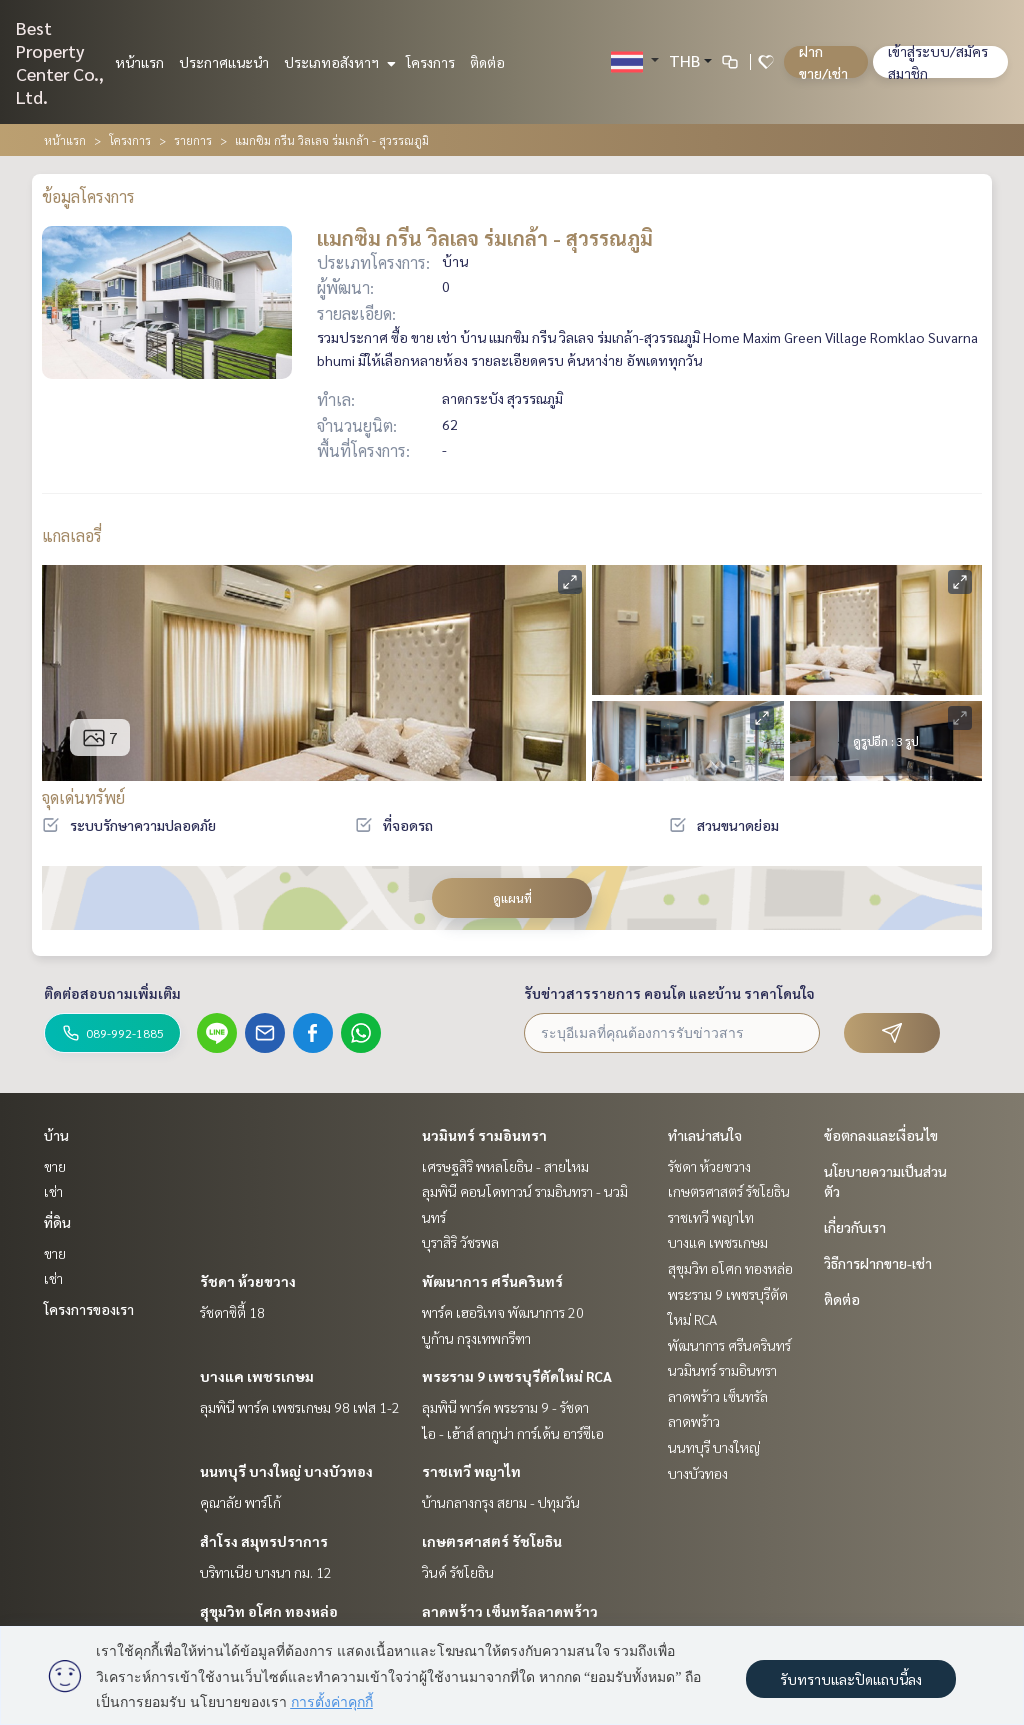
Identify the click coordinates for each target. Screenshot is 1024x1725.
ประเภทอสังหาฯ (337, 62)
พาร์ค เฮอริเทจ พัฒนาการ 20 (503, 1312)
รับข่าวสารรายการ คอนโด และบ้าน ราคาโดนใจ (669, 993)
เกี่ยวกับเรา (855, 1227)
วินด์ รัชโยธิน (458, 1572)
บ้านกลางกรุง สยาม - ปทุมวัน (501, 1502)
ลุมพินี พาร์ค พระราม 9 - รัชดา (505, 1407)
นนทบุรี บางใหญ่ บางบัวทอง (286, 1471)
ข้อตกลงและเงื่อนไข (881, 1135)
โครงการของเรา (89, 1309)
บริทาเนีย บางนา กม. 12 (266, 1572)
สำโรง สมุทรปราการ (264, 1541)
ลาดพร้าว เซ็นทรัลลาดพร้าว (510, 1611)
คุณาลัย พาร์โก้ (240, 1502)
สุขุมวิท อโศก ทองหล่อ (269, 1611)
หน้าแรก (139, 62)
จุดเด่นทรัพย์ (83, 797)
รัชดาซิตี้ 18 (232, 1312)
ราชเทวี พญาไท (471, 1471)
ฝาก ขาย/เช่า (823, 62)
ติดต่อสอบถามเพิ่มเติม (112, 993)
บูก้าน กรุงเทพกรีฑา (476, 1338)
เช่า (53, 1191)
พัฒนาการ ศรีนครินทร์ (492, 1281)
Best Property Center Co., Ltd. (60, 62)
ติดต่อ (487, 62)
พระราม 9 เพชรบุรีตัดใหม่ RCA (517, 1376)
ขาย (55, 1166)
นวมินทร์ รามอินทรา (484, 1135)
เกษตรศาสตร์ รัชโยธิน (492, 1541)
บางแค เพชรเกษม (257, 1376)
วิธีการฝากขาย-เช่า (878, 1263)
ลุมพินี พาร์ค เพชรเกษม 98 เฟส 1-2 (300, 1407)
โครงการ (430, 62)
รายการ (193, 140)
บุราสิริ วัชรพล (460, 1242)
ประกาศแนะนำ (224, 62)
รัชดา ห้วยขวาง (248, 1281)
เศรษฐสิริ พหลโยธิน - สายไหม (505, 1166)
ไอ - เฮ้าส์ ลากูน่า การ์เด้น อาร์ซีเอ (513, 1433)
